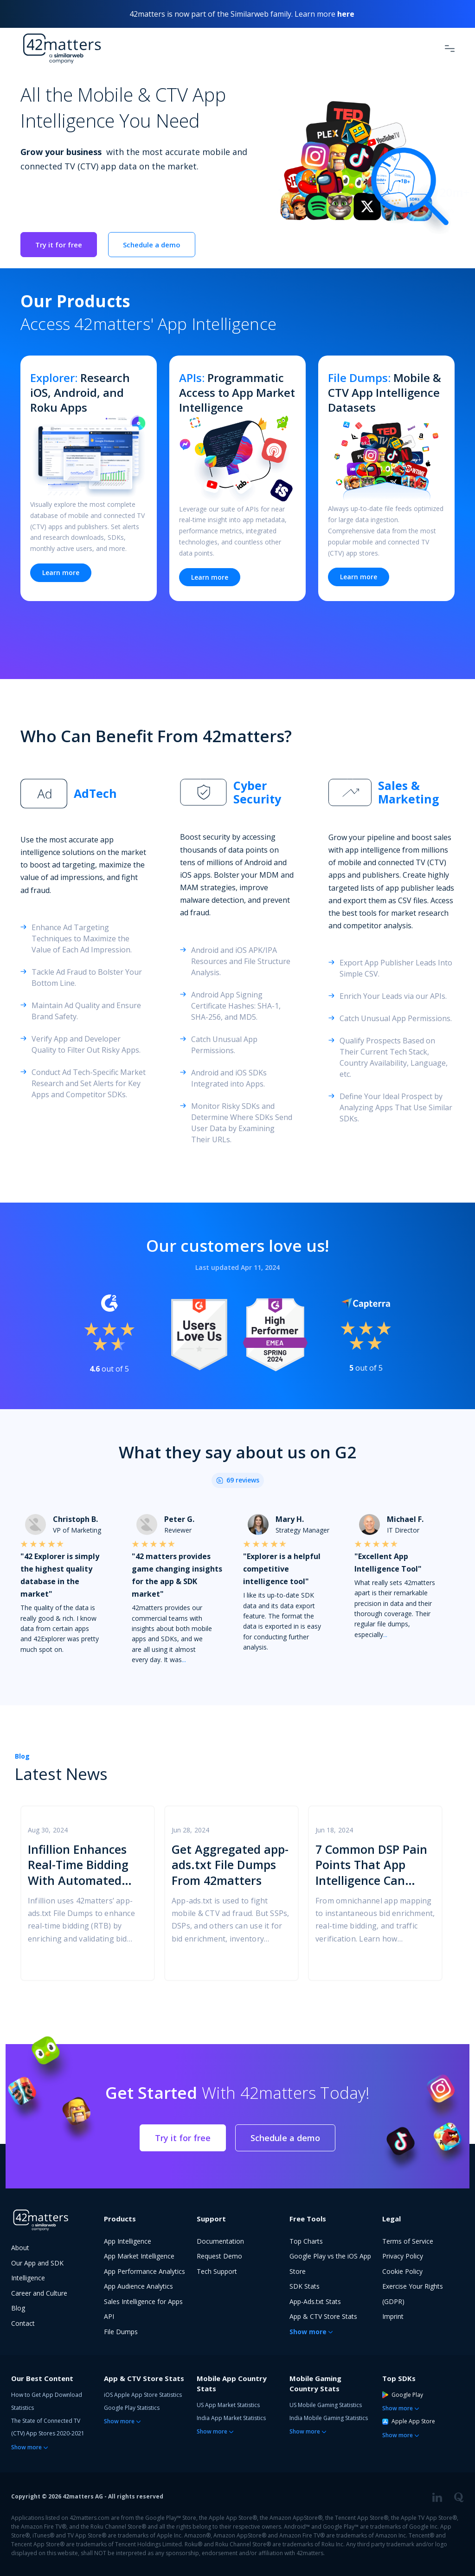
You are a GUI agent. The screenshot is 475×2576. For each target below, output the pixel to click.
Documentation (220, 2241)
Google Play (402, 2395)
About (20, 2247)
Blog (22, 1756)
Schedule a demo (151, 244)
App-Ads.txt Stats (315, 2301)
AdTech (95, 793)
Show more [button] (308, 2331)
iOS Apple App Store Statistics (143, 2395)
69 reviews (242, 1480)
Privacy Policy (402, 2256)
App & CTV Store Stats (323, 2316)
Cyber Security (257, 792)
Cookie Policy (402, 2271)
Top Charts (306, 2241)
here (345, 14)
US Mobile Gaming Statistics (325, 2405)
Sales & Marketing (408, 792)
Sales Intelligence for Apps (143, 2301)
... (184, 1659)
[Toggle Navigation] (450, 48)
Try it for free (58, 244)
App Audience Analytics (138, 2286)
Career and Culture (39, 2293)
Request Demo (219, 2256)
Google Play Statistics (132, 2408)
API (109, 2316)
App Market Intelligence (139, 2256)
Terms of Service (407, 2241)
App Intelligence (127, 2241)
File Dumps (121, 2331)
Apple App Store (408, 2421)
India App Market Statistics (231, 2418)
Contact (23, 2323)
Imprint (393, 2316)
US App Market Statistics (228, 2405)
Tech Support (217, 2271)
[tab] (83, 794)
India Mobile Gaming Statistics (328, 2418)
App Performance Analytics (144, 2271)
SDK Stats (304, 2286)
